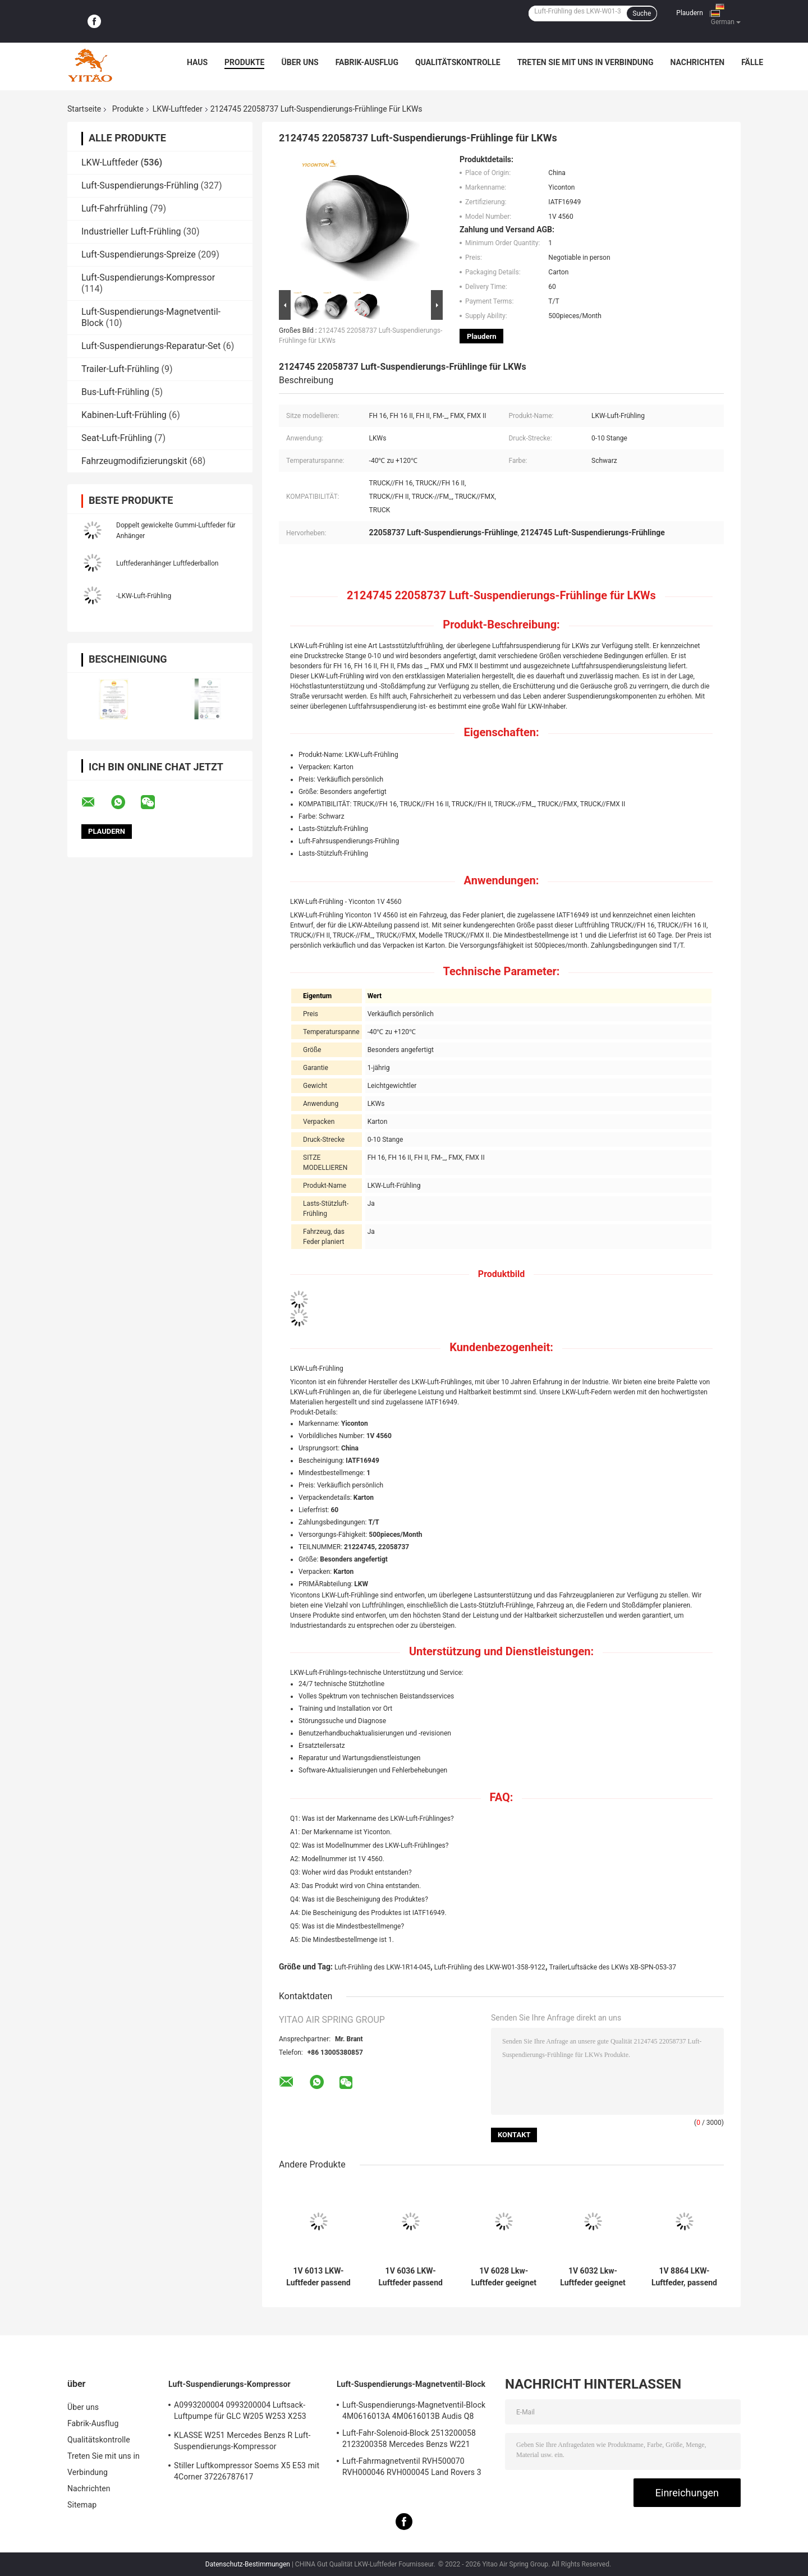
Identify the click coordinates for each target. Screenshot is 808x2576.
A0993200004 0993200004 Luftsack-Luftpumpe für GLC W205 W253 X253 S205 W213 (240, 2412)
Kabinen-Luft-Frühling (124, 415)
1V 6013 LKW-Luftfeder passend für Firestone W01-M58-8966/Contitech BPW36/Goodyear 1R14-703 (319, 2277)
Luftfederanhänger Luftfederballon (167, 563)
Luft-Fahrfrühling (114, 208)
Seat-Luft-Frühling (116, 438)
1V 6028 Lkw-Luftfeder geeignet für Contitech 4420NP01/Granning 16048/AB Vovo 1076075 (503, 2277)
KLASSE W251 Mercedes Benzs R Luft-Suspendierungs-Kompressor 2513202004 (242, 2442)
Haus (197, 62)
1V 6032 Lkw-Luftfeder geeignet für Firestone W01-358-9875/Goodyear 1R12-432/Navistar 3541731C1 (592, 2277)
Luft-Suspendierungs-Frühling (140, 185)
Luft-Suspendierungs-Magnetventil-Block (411, 2384)
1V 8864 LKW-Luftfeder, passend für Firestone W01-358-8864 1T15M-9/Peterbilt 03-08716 (684, 2277)
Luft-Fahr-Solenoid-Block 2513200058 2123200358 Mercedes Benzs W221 (409, 2438)
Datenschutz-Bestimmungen (247, 2564)
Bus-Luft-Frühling (115, 392)
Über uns (299, 62)
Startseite (84, 108)
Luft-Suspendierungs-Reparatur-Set (151, 346)
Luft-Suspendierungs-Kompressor (148, 277)
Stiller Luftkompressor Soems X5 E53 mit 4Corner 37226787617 (246, 2471)
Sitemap (82, 2504)
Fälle (752, 62)
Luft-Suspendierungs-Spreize (138, 254)
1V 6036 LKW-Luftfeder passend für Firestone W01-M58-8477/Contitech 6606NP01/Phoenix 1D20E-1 (410, 2277)
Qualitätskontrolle (458, 62)
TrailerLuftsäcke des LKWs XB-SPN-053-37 (612, 1967)
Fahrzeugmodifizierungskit (134, 461)
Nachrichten (698, 62)
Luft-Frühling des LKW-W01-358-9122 (489, 1967)
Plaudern (689, 13)
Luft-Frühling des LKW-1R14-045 (382, 1967)
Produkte (244, 62)
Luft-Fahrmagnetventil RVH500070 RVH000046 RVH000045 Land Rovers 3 (411, 2466)
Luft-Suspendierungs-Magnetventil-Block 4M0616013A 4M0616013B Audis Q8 (413, 2410)
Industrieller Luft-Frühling (131, 231)
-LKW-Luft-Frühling (143, 596)
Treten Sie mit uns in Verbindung (585, 62)
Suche (641, 13)
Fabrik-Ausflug (367, 62)
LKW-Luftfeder (178, 108)
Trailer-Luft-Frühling (120, 369)
